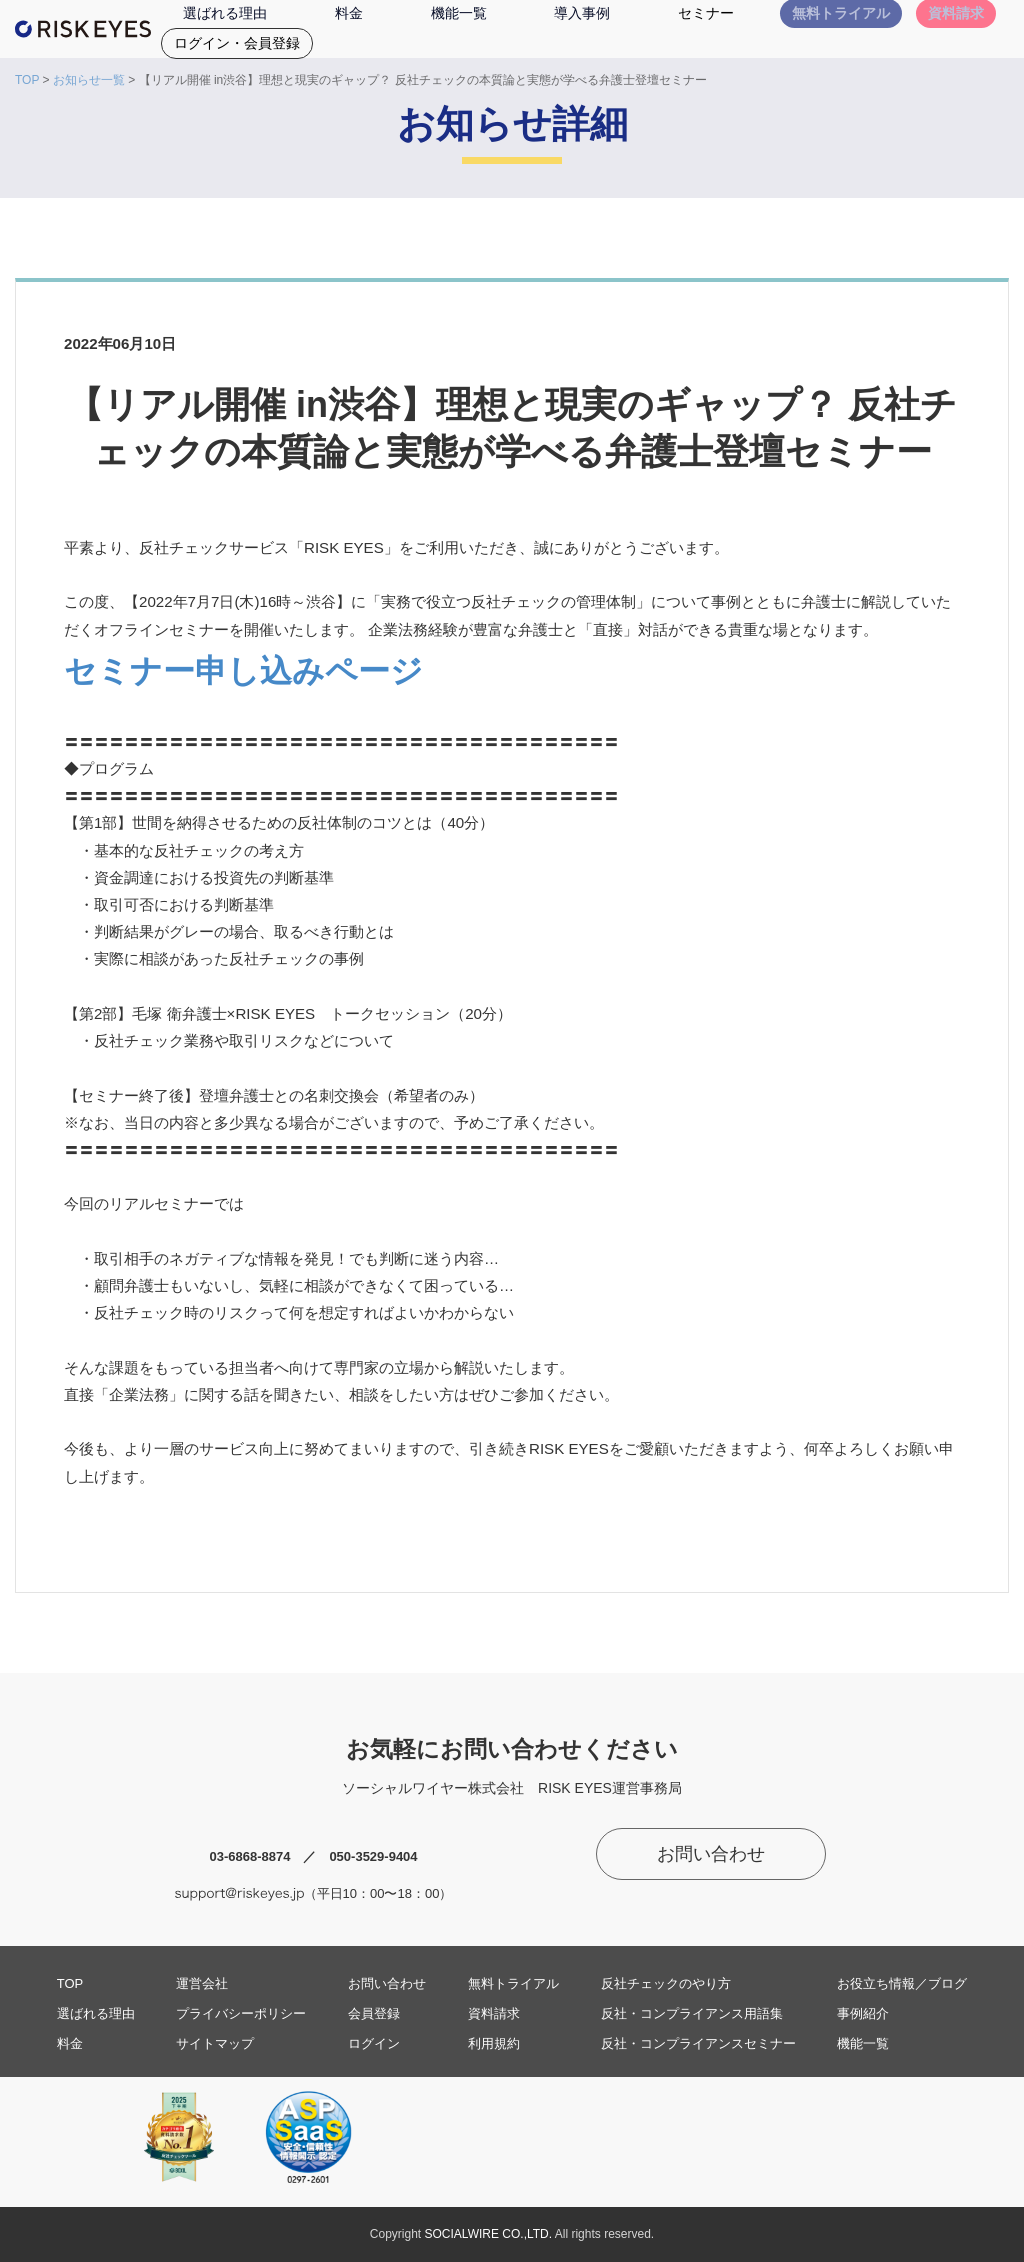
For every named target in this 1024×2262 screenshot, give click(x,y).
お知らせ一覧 (89, 80)
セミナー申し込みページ (243, 671)
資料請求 (494, 2013)
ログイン (374, 2043)
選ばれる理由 (96, 2013)
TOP (27, 80)
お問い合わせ (711, 1854)
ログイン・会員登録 (237, 43)
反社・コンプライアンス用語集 (692, 2013)
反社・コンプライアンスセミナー (698, 2043)
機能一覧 (863, 2043)
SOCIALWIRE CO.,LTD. (489, 2234)
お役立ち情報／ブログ (902, 1983)
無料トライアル (513, 1983)
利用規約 (494, 2043)
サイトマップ (215, 2043)
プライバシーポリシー (241, 2013)
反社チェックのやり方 (666, 1983)
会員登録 (374, 2013)
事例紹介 (863, 2013)
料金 (70, 2043)
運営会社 (202, 1983)
